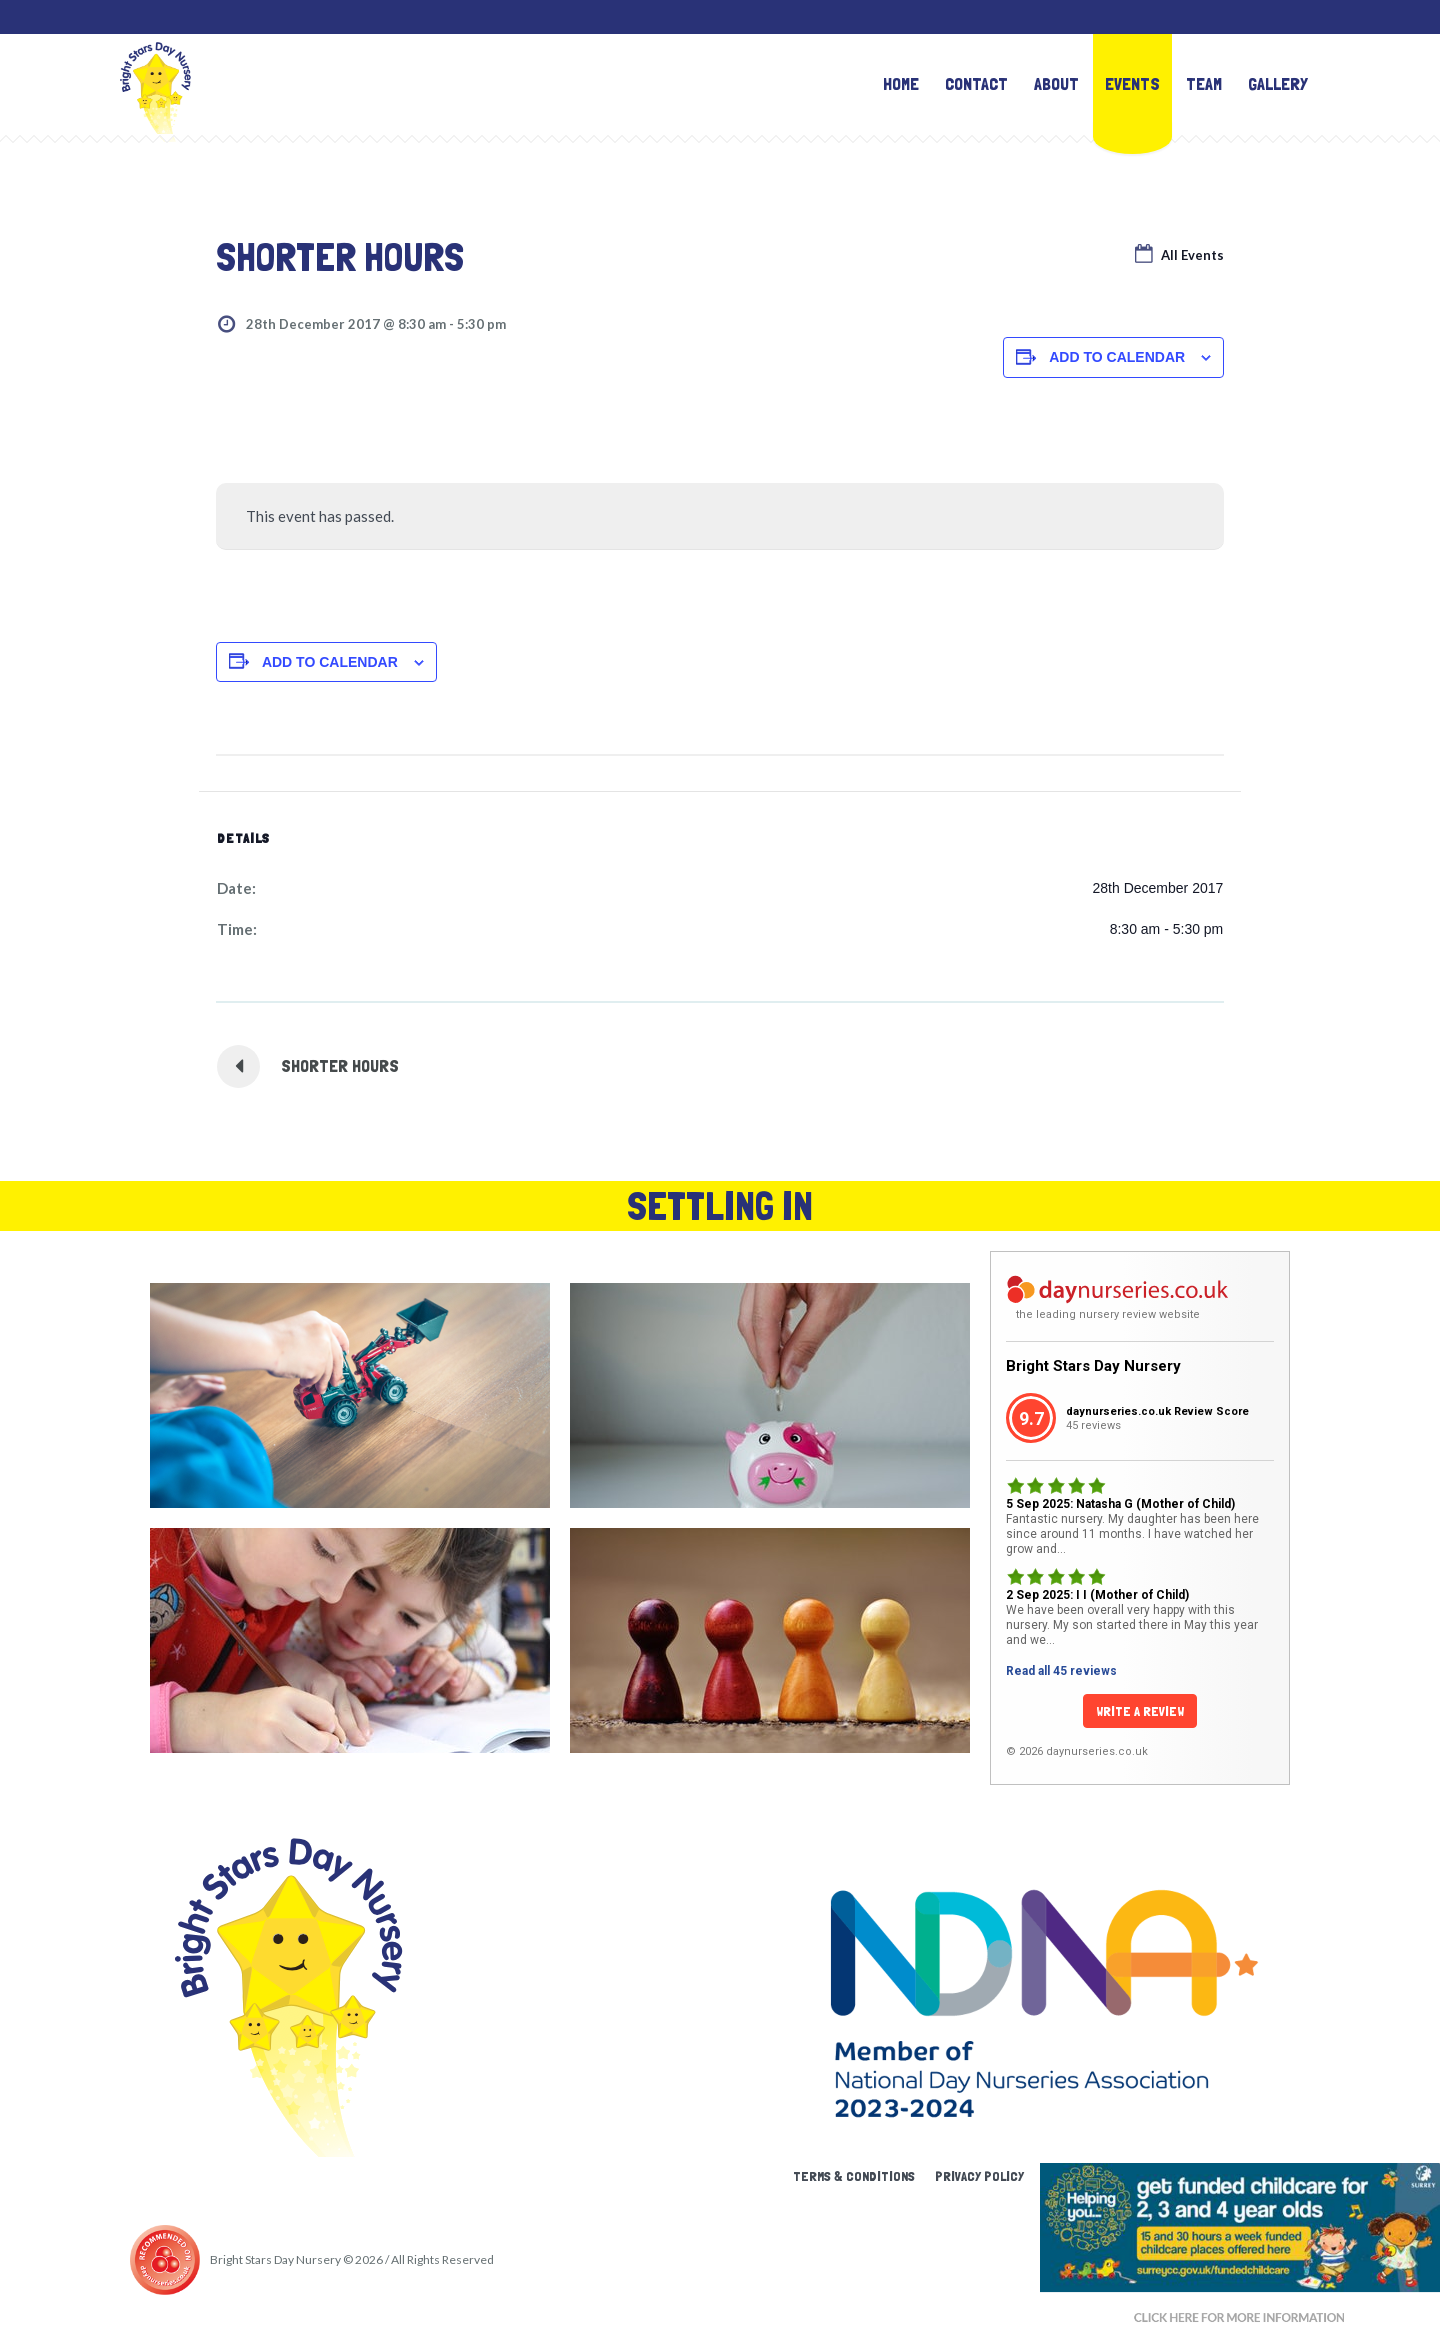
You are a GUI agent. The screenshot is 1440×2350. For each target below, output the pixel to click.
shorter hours (340, 1065)
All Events (1191, 255)
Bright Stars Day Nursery (1093, 1366)
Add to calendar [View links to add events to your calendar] (1117, 357)
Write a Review (1140, 1711)
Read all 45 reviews (1061, 1671)
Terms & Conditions (854, 2176)
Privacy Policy (979, 2176)
